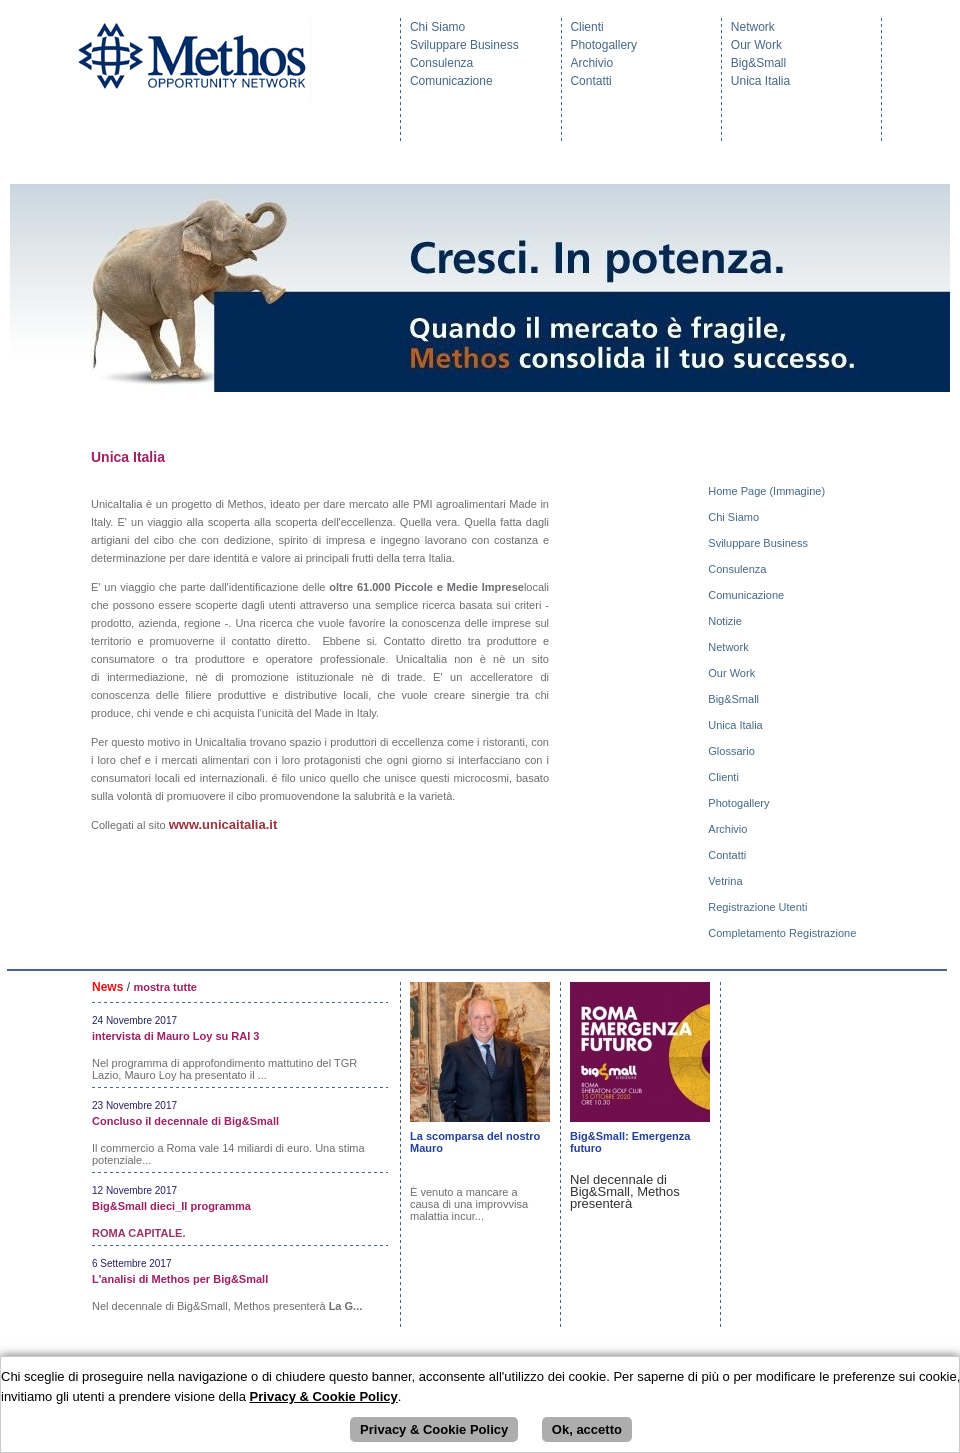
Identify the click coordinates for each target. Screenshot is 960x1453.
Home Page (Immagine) (768, 491)
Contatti (590, 81)
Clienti (586, 27)
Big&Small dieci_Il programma (171, 1206)
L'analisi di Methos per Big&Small (180, 1279)
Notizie (726, 621)
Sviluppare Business (464, 45)
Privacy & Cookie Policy (434, 1429)
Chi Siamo (437, 27)
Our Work (756, 45)
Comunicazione (451, 81)
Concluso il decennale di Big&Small (185, 1121)
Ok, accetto (587, 1429)
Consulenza (441, 63)
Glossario (733, 751)
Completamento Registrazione (783, 933)
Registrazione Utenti (759, 907)
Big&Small (758, 63)
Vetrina (726, 881)
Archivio (591, 63)
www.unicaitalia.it (223, 824)
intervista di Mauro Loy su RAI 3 (175, 1036)
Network (753, 27)
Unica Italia (760, 81)
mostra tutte (165, 987)
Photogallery (603, 45)
